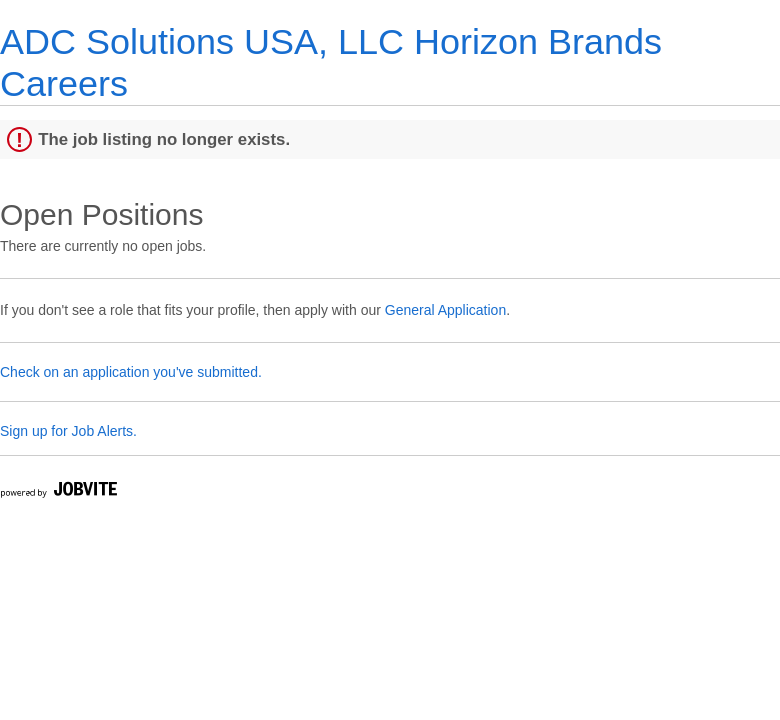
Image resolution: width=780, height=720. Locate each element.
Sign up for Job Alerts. (68, 431)
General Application (445, 310)
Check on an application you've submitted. (131, 372)
